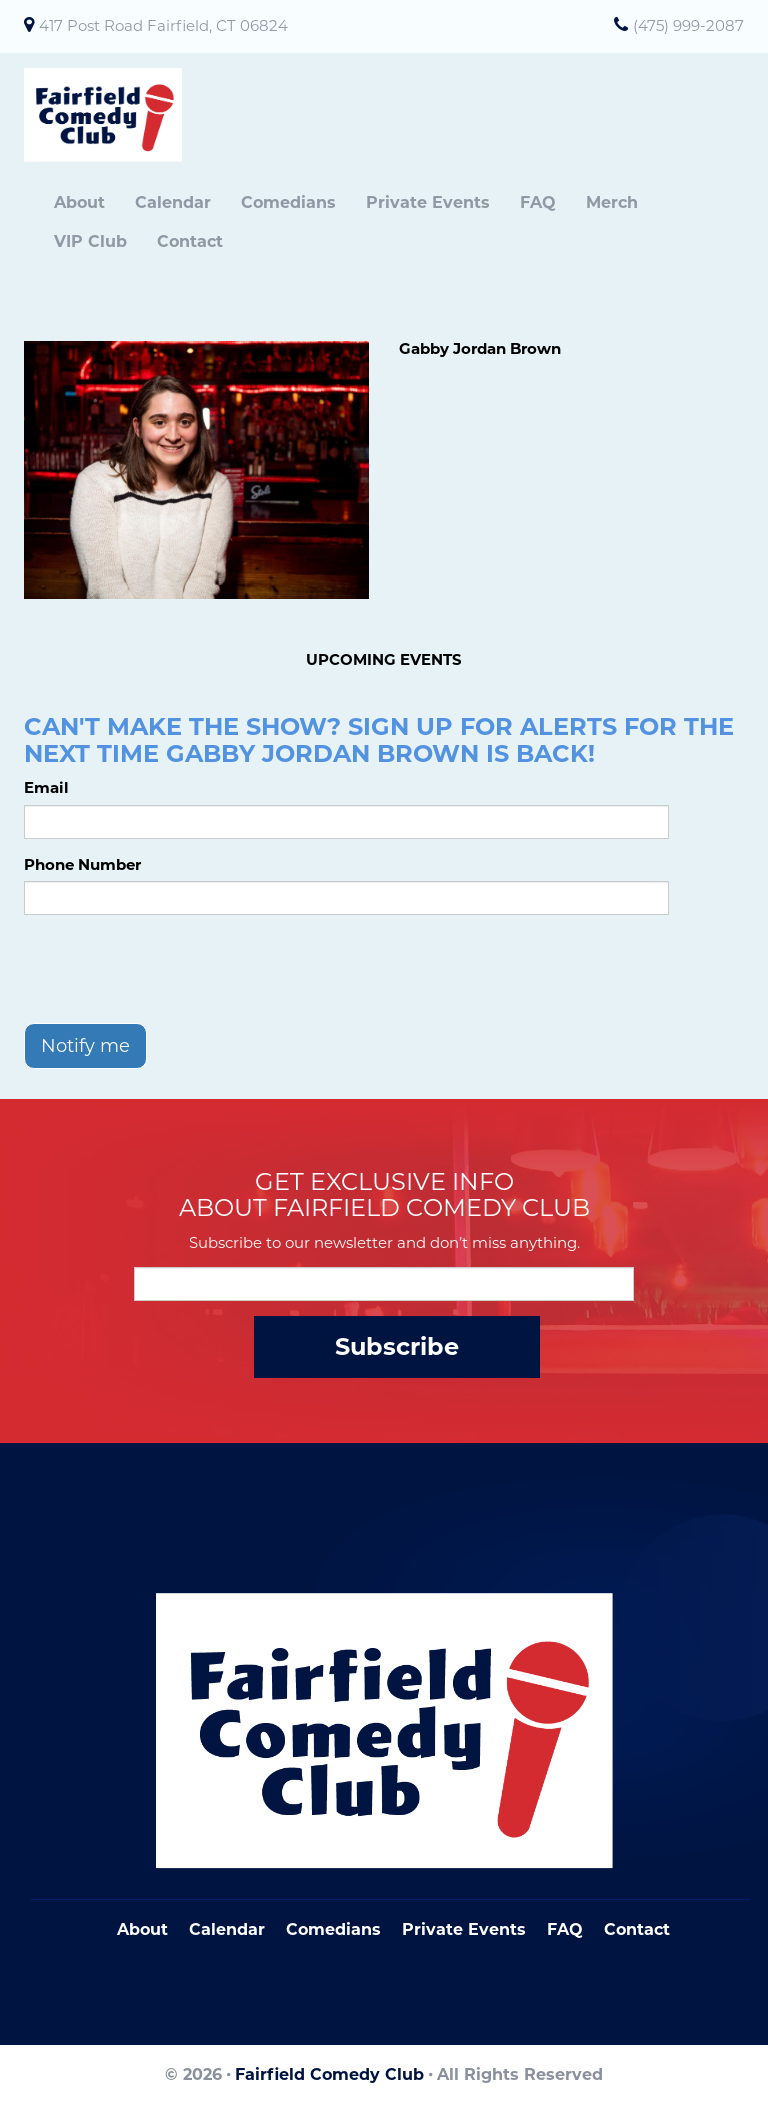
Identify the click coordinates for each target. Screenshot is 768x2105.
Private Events (428, 202)
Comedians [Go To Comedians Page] (333, 1929)
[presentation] (176, 969)
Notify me (85, 1046)
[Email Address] (384, 1284)
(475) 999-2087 (688, 25)
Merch (612, 202)
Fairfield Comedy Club (329, 2074)
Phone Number (82, 864)
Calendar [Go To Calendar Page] (227, 1929)
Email (46, 787)
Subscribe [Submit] (397, 1346)
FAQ (538, 202)
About (79, 202)
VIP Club (90, 241)
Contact (190, 241)
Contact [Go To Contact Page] (637, 1929)
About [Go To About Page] (142, 1929)
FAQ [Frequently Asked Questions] (565, 1929)
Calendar (173, 202)
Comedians (288, 202)
